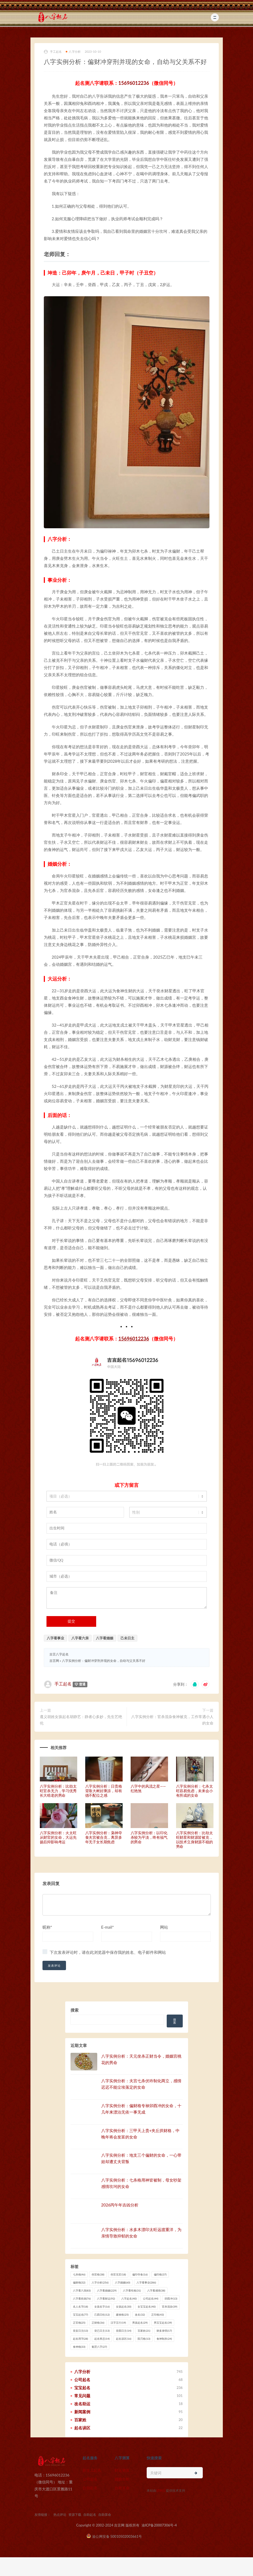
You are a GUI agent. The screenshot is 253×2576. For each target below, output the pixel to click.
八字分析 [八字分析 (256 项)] (100, 2282)
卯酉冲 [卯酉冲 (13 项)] (171, 2298)
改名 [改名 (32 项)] (140, 2314)
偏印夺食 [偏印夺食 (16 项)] (139, 2274)
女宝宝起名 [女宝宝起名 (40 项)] (146, 2306)
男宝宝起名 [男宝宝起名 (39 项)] (163, 2322)
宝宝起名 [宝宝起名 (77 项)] (80, 2314)
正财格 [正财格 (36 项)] (98, 2322)
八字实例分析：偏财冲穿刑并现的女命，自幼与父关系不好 (103, 1661)
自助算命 (122, 2488)
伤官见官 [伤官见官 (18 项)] (118, 2274)
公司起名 (90, 2479)
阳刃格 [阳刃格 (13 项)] (144, 2338)
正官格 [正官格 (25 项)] (79, 2322)
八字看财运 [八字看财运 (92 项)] (106, 2298)
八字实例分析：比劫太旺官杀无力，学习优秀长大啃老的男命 (58, 1791)
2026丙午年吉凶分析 (120, 2204)
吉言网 (54, 1661)
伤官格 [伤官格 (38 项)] (98, 2274)
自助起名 (90, 2488)
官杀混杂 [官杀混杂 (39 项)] (169, 2306)
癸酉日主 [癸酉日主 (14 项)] (123, 2330)
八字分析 (73, 51)
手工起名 (53, 52)
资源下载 (74, 2515)
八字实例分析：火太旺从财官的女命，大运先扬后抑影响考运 (58, 1837)
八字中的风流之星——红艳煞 (148, 1788)
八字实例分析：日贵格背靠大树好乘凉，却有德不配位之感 (103, 1791)
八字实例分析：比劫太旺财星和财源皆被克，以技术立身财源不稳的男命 (194, 1839)
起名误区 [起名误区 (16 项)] (123, 2338)
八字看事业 (55, 1638)
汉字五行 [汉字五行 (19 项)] (118, 2322)
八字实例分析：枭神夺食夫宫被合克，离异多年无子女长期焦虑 (103, 1837)
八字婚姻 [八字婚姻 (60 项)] (122, 2282)
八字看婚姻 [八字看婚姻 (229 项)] (106, 2290)
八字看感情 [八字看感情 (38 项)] (156, 2290)
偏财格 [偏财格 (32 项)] (79, 2282)
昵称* (47, 1927)
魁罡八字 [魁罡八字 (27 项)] (99, 2346)
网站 (164, 1927)
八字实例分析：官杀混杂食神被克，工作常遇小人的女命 (172, 1719)
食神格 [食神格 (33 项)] (79, 2346)
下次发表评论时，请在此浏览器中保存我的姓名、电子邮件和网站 (108, 1952)
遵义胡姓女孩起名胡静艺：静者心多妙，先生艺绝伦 (81, 1719)
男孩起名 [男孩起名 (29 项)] (139, 2322)
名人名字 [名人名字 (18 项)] (80, 2306)
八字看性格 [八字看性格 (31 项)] (132, 2290)
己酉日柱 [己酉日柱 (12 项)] (102, 2314)
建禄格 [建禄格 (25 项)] (122, 2314)
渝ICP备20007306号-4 (159, 2525)
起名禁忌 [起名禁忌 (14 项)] (102, 2338)
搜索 (75, 2010)
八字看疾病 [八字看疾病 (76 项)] (82, 2298)
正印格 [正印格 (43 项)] (157, 2314)
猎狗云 (161, 2490)
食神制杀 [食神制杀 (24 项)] (164, 2338)
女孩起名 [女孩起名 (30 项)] (123, 2306)
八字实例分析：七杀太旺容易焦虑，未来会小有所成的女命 (194, 1791)
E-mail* (107, 1927)
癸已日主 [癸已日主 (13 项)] (102, 2330)
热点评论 (59, 2515)
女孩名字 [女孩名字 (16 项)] (102, 2306)
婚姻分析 (122, 2479)
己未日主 (127, 1638)
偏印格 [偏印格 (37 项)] (160, 2274)
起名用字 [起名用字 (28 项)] (80, 2338)
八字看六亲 (80, 1638)
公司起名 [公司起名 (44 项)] (150, 2298)
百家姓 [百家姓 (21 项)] (144, 2330)
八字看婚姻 (104, 1638)
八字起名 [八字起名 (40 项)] (129, 2298)
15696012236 (133, 83)
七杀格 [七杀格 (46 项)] (79, 2274)
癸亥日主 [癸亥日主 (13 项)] (80, 2330)
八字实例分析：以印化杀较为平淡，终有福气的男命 (149, 1837)
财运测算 (122, 2470)
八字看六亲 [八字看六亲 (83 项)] (82, 2290)
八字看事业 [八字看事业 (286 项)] (146, 2282)
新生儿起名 (92, 2470)
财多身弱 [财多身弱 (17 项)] (164, 2330)
